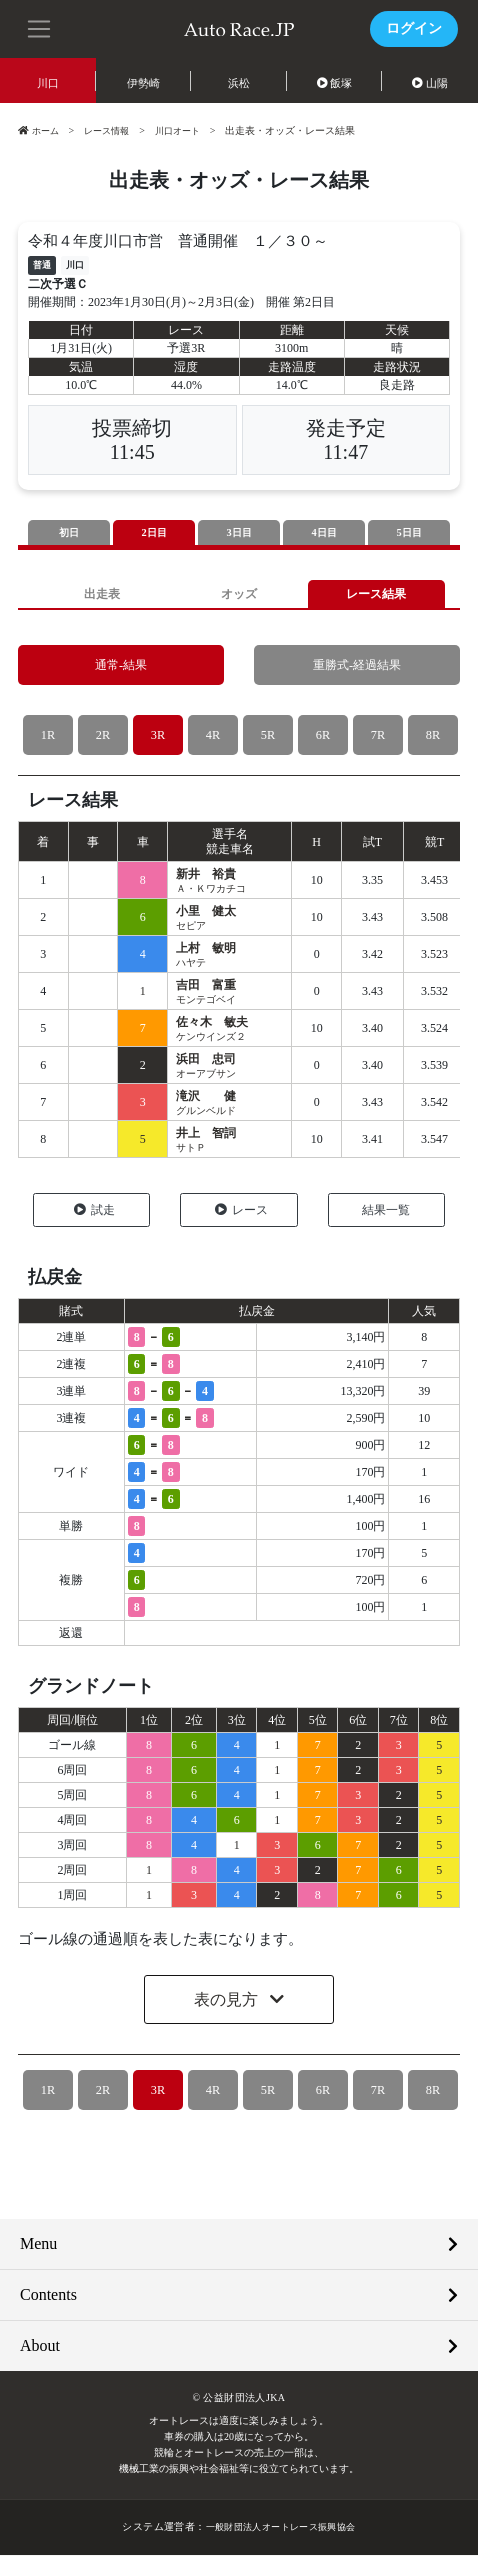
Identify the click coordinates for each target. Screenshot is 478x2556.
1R (47, 736)
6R (322, 736)
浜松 (239, 83)
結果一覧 (386, 1211)
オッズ (238, 594)
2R (102, 736)
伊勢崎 (143, 83)
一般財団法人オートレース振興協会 (280, 2528)
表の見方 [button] (228, 2001)
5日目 (409, 533)
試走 (94, 1211)
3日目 (239, 533)
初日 (69, 533)
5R (267, 736)
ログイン (414, 28)
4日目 (324, 533)
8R (432, 736)
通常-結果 (121, 666)
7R (377, 736)
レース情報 (112, 130)
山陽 (430, 83)
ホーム (40, 130)
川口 (48, 83)
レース (241, 1211)
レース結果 (376, 594)
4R (212, 736)
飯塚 (335, 83)
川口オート (188, 130)
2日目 (154, 533)
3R (157, 736)
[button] (40, 27)
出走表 (101, 594)
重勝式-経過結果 (356, 666)
